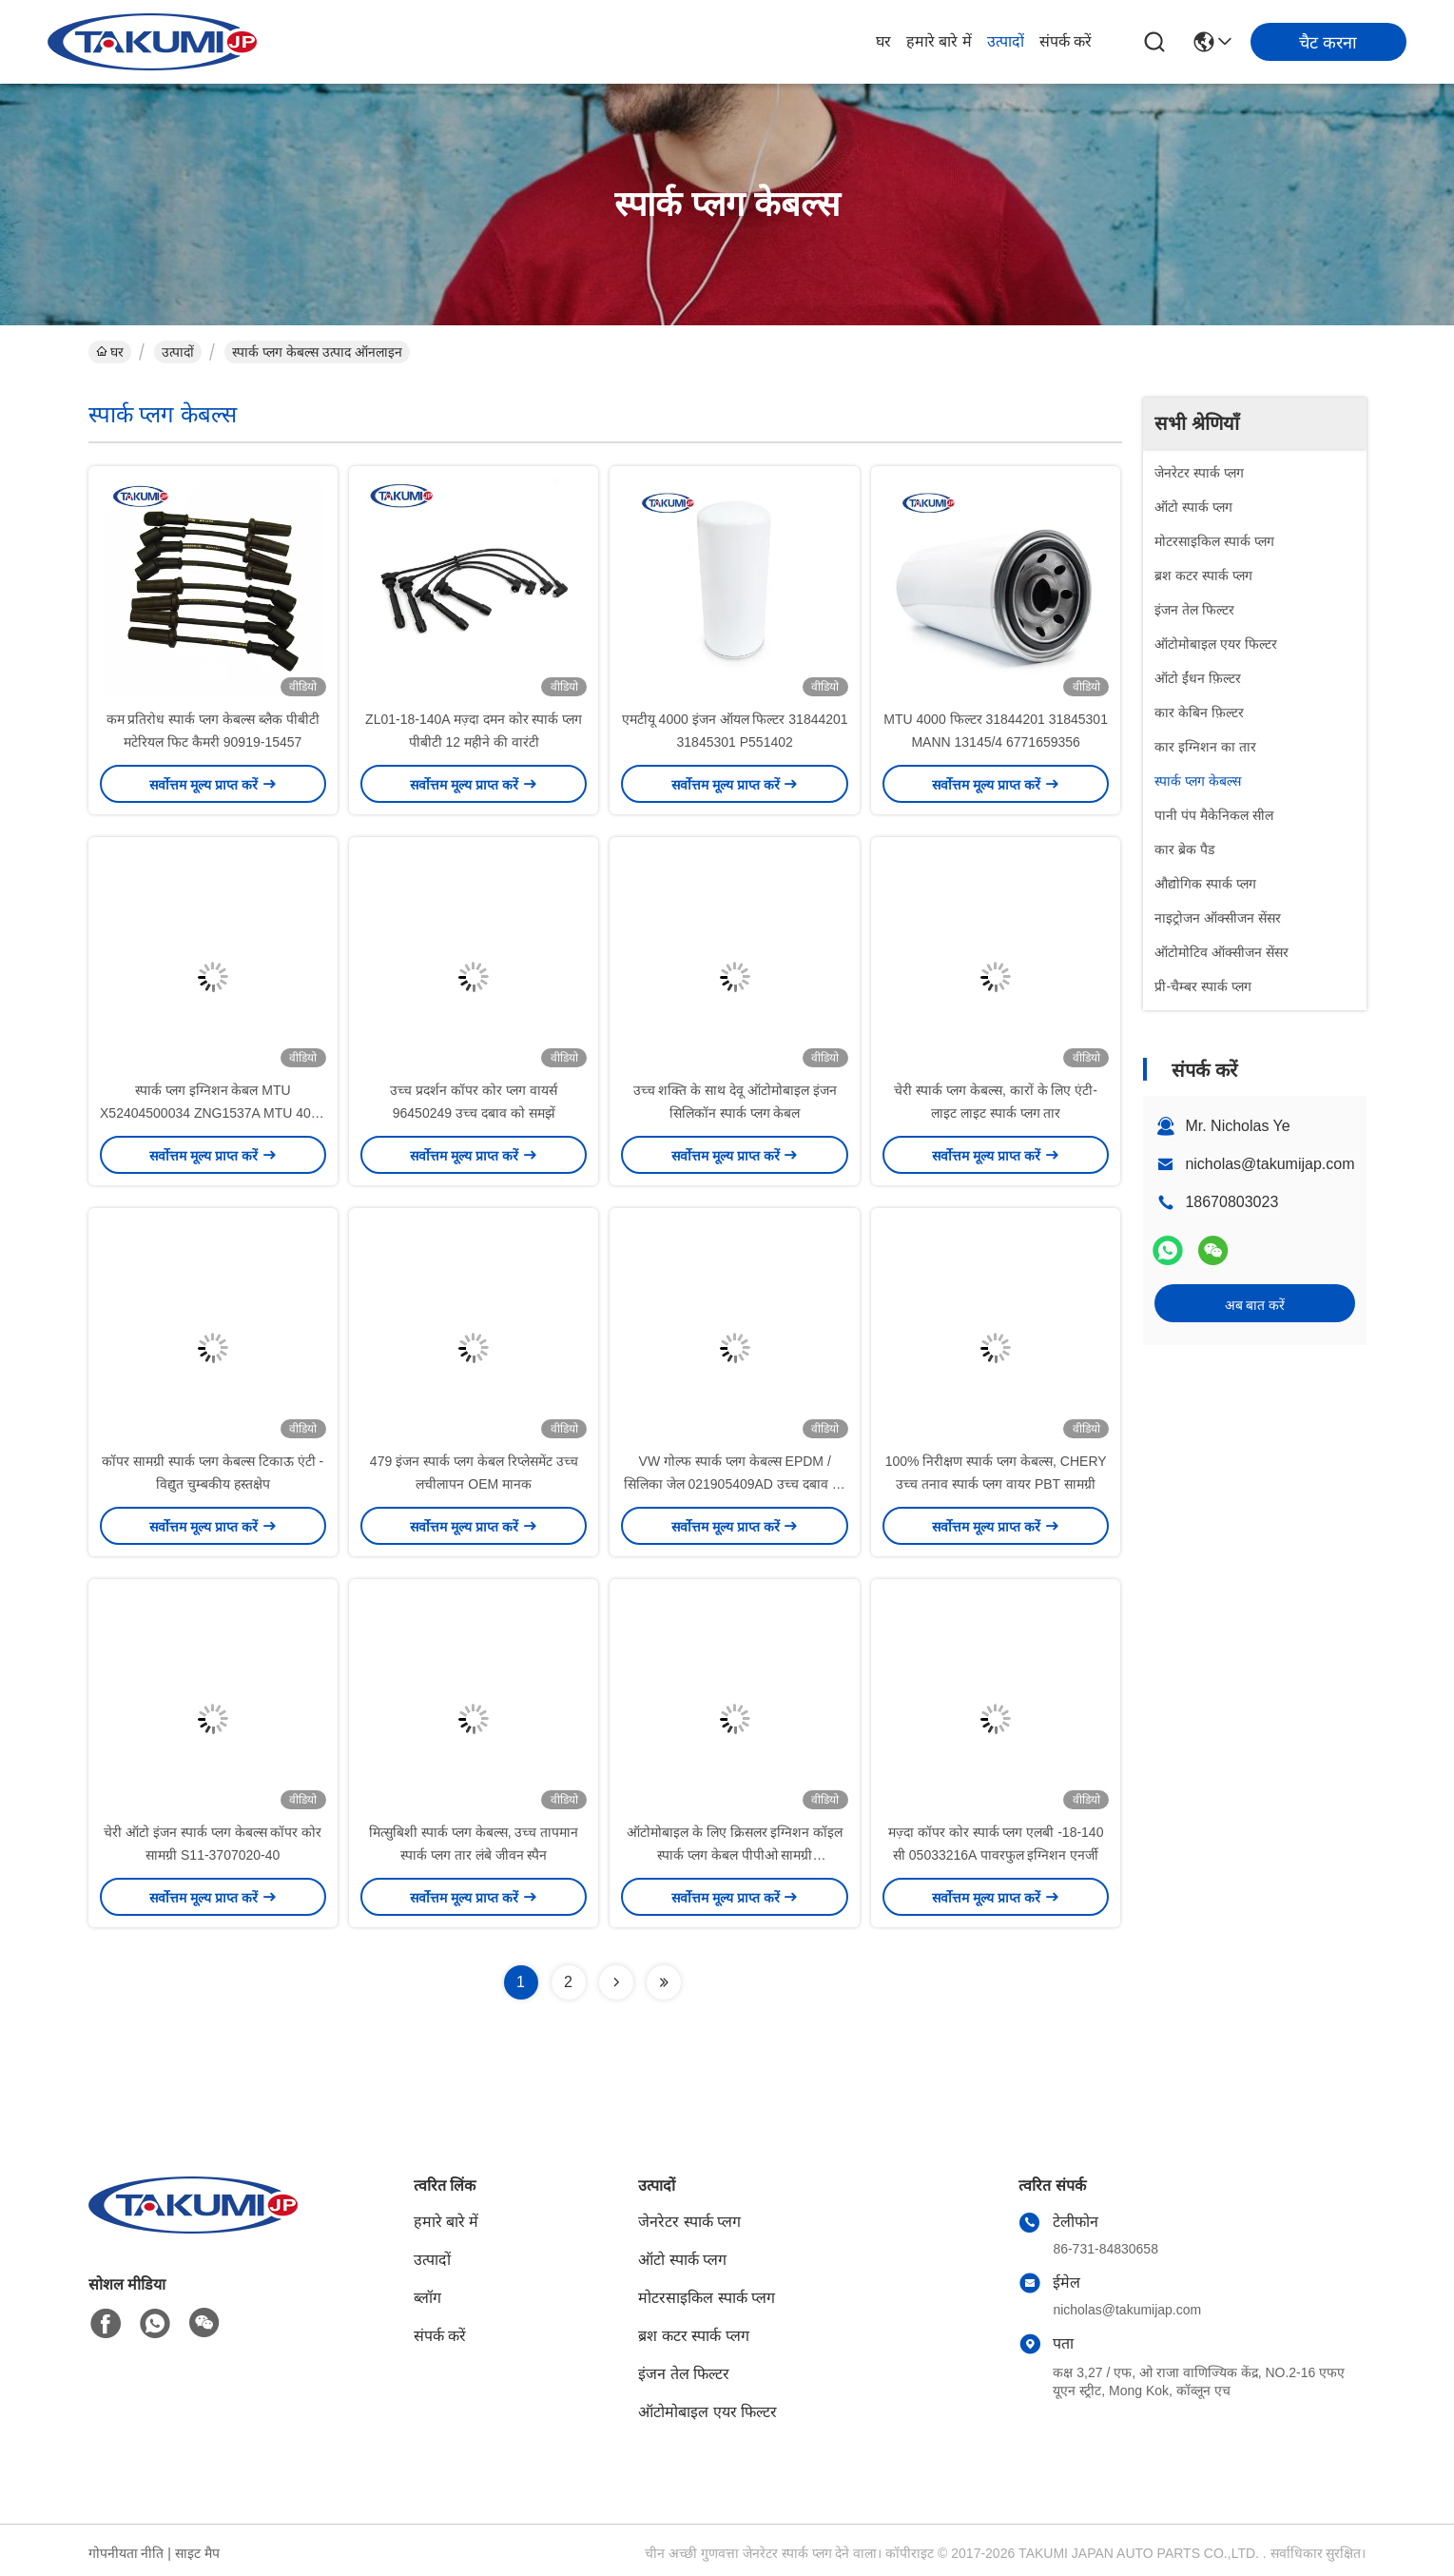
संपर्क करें (1065, 41)
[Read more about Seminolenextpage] (616, 1982)
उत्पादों (1005, 41)
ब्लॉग (427, 2298)
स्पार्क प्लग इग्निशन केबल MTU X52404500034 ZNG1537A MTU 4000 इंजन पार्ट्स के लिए (212, 1113)
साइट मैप (197, 2553)
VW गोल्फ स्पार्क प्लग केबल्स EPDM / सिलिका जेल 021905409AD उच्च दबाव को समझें (735, 1484)
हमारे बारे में (939, 41)
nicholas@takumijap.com (1269, 1164)
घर (883, 41)
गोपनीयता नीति (126, 2553)
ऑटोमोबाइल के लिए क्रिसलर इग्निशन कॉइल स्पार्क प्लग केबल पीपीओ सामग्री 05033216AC (735, 1855)
